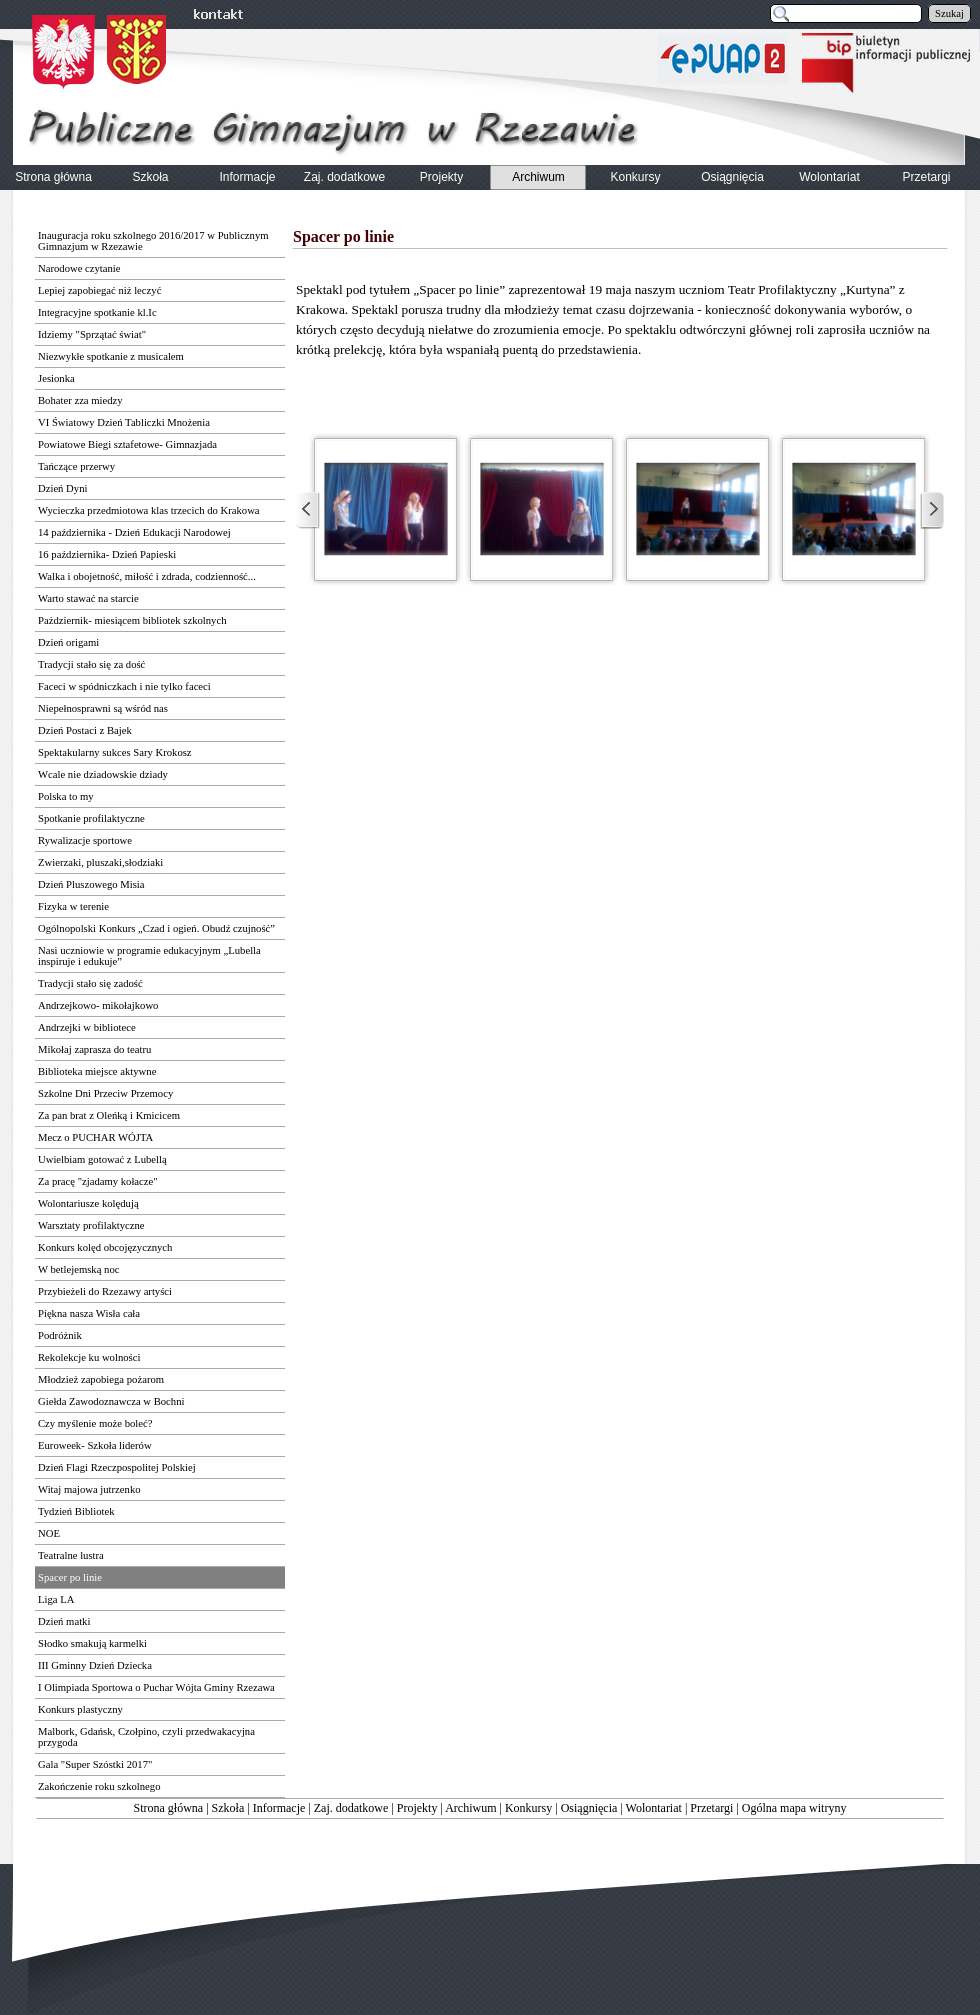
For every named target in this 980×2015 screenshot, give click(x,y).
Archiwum (470, 1808)
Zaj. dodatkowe (351, 1808)
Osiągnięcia (589, 1808)
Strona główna (169, 1808)
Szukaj (949, 13)
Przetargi (711, 1808)
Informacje (279, 1808)
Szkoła (228, 1808)
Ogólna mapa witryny (794, 1808)
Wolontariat (654, 1808)
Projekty (417, 1808)
